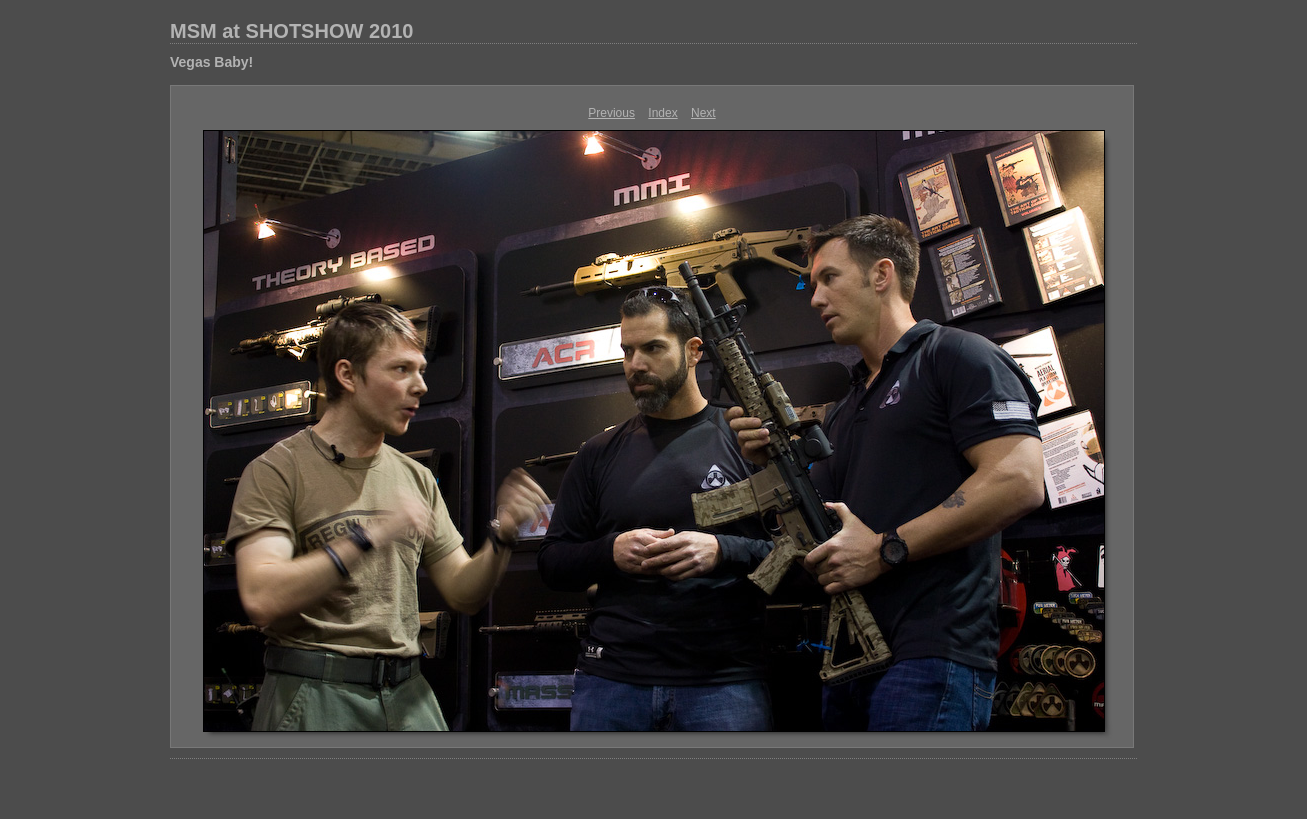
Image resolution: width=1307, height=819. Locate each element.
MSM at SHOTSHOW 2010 (291, 31)
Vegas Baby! (211, 62)
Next (703, 113)
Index (662, 113)
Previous (611, 113)
